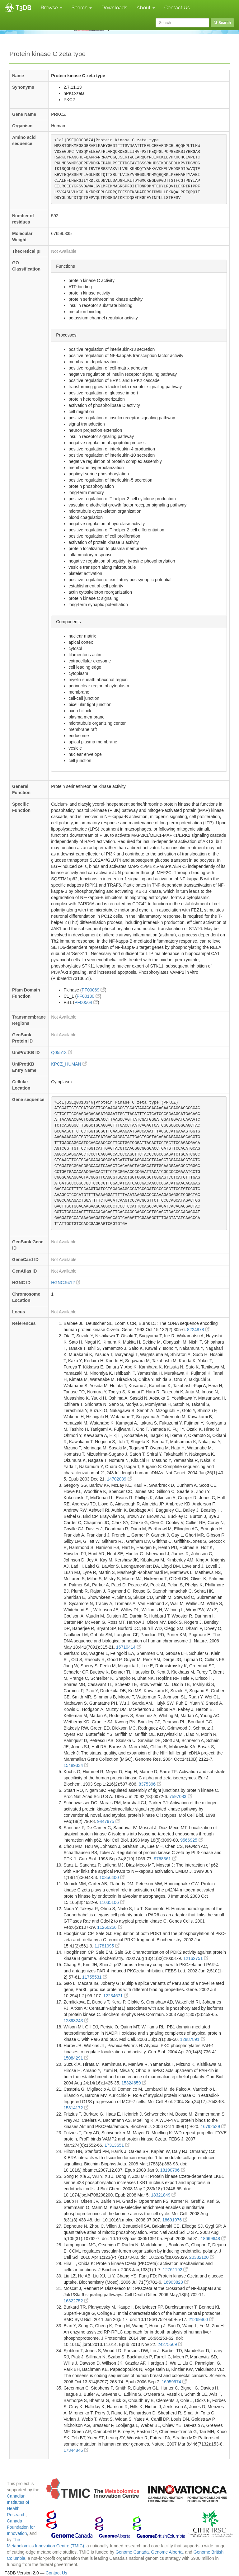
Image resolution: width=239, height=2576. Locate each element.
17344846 (75, 2450)
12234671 (115, 1995)
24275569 (169, 2344)
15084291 (75, 2058)
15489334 (75, 1765)
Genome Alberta (167, 2552)
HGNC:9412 (65, 1282)
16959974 (174, 2381)
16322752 (75, 2300)
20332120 (201, 2257)
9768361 (165, 1858)
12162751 (195, 1958)
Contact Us (177, 8)
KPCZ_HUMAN (69, 1064)
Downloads (114, 8)
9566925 (191, 1840)
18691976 (174, 2219)
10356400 (111, 1877)
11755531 (94, 1977)
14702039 (119, 1478)
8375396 (149, 1784)
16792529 (213, 2126)
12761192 (175, 2269)
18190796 (172, 2170)
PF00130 (88, 996)
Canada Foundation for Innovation (21, 2527)
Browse (51, 8)
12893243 (75, 2020)
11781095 (107, 1945)
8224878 (198, 1329)
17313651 (117, 2145)
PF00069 (93, 989)
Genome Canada (132, 2552)
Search (82, 8)
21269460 (201, 2319)
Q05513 (61, 1052)
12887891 (192, 2039)
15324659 (133, 2082)
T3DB (23, 8)
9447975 (108, 1821)
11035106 (111, 1902)
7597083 (180, 1796)
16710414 (128, 1647)
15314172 (75, 2107)
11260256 (109, 1927)
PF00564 (86, 1002)
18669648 (213, 2238)
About (146, 8)
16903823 (176, 2282)
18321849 (163, 2194)
